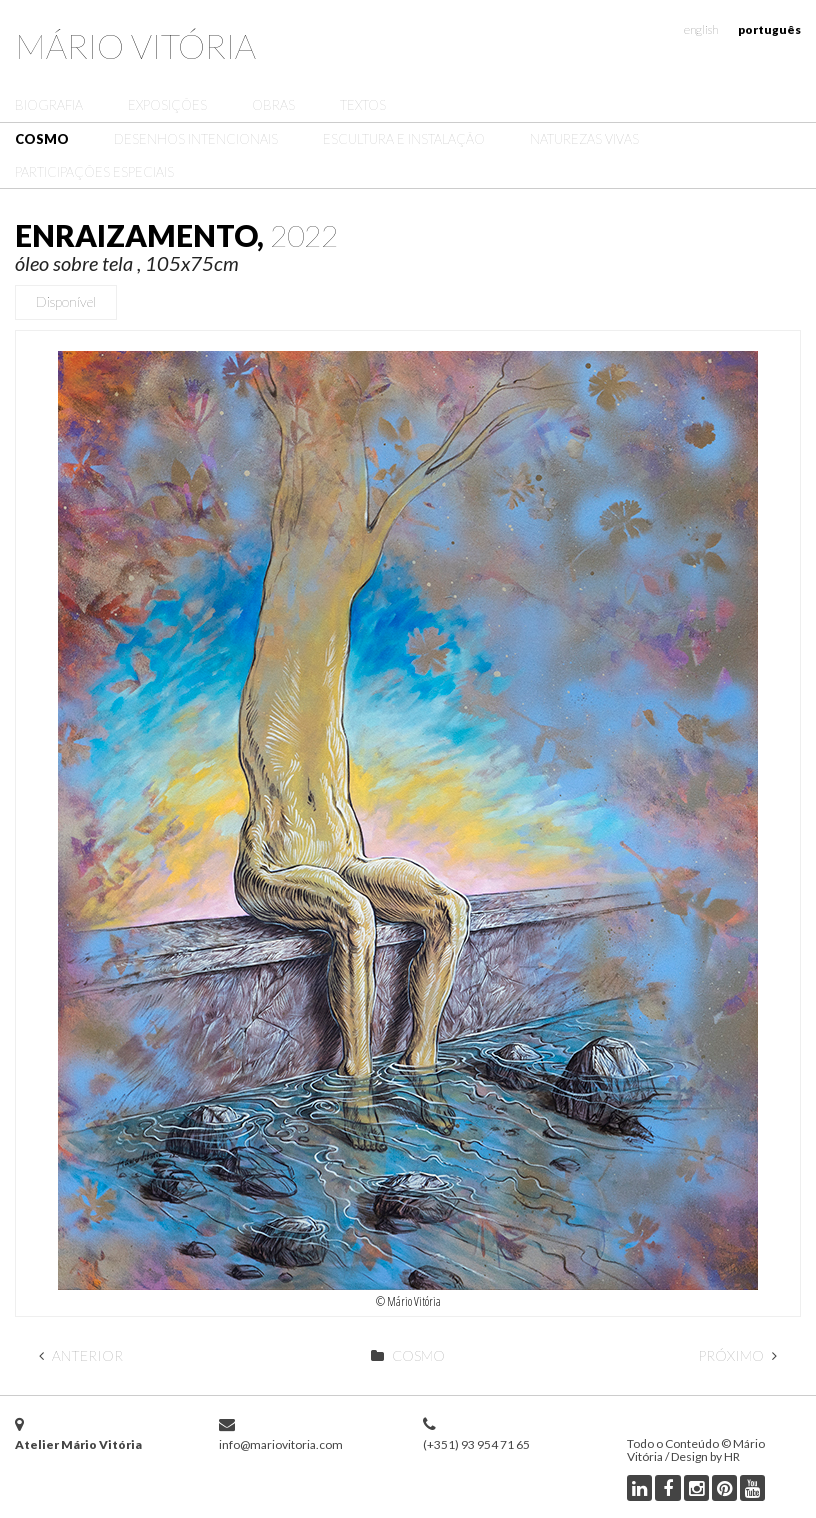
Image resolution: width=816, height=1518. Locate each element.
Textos (363, 105)
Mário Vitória (135, 45)
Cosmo (42, 139)
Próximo (737, 1355)
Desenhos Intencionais (196, 139)
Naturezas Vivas (584, 139)
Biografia (49, 105)
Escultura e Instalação (404, 139)
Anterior (81, 1355)
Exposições (167, 105)
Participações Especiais (94, 172)
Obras (273, 105)
